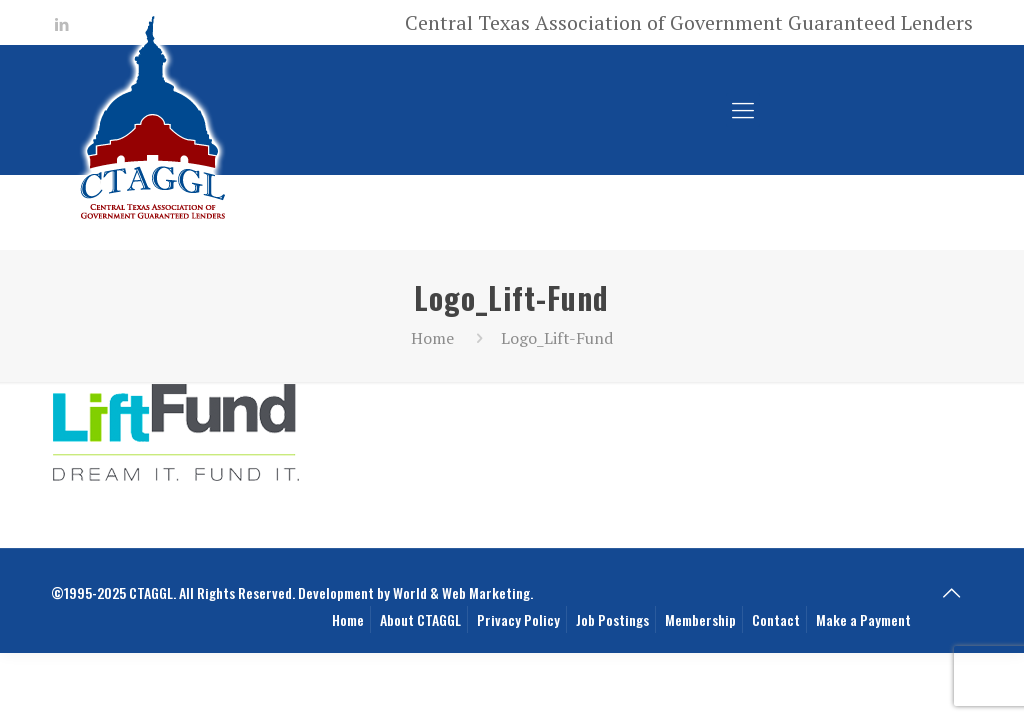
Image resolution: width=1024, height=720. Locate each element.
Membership (700, 619)
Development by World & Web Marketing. (415, 592)
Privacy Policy (518, 619)
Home (432, 338)
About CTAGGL (420, 619)
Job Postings (612, 619)
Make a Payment (863, 619)
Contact (776, 619)
